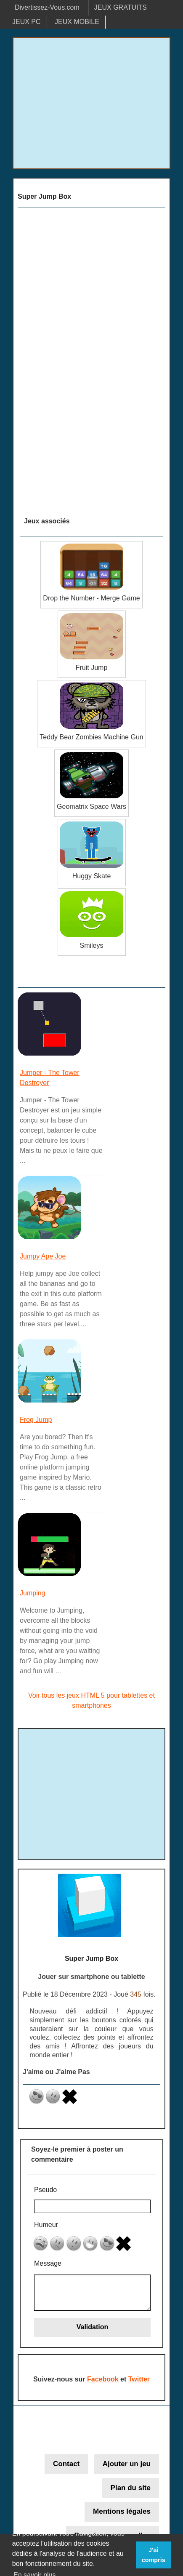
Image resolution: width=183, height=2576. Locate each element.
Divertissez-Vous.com (47, 7)
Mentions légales (122, 2513)
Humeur (46, 2225)
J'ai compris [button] (153, 2555)
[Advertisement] (91, 103)
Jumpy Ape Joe (43, 1256)
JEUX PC (26, 21)
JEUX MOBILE (77, 21)
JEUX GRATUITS (120, 7)
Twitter (139, 2381)
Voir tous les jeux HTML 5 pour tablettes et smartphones (91, 1700)
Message (47, 2264)
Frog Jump (36, 1419)
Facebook (103, 2381)
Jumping (32, 1593)
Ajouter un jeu (127, 2466)
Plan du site (131, 2490)
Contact (66, 2466)
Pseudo (45, 2189)
